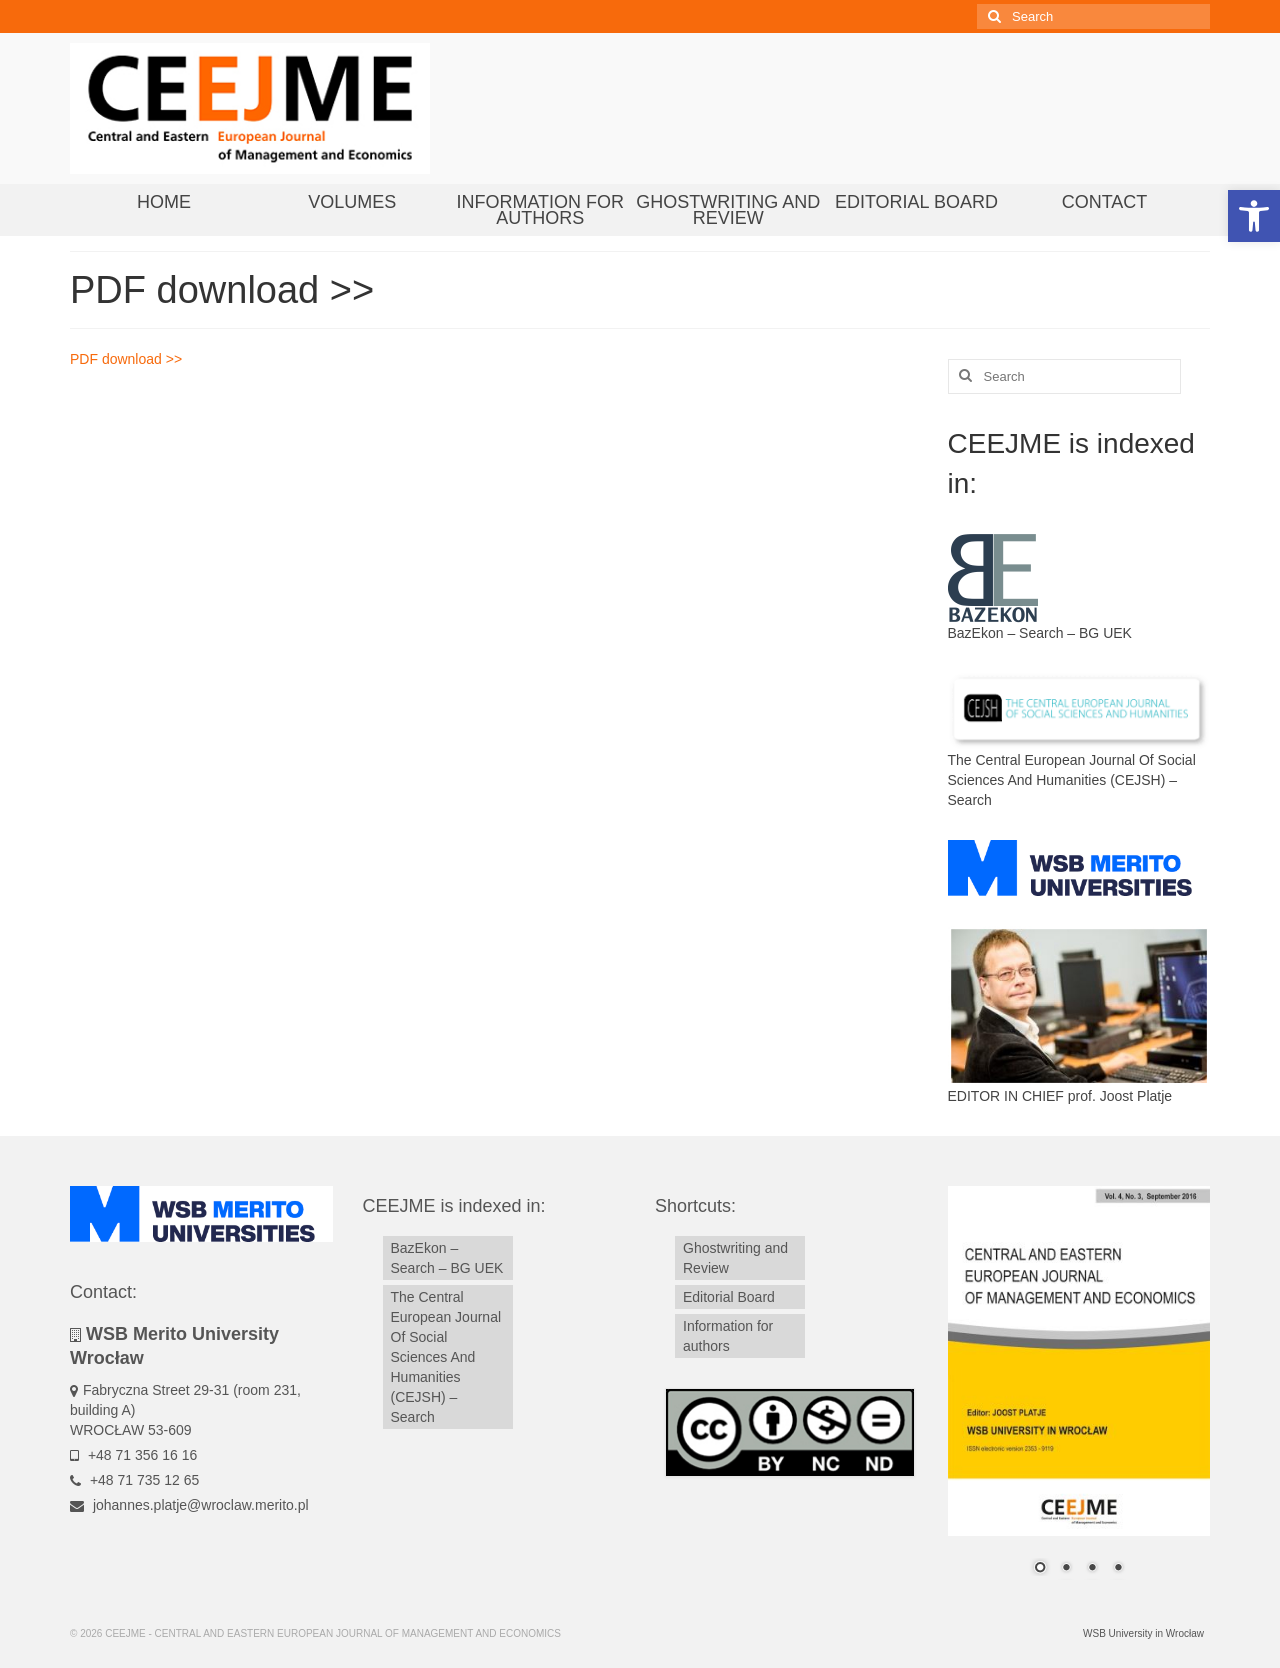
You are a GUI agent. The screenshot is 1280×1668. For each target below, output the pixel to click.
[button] (1254, 216)
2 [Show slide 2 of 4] (1066, 1569)
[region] (1079, 1393)
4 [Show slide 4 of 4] (1118, 1569)
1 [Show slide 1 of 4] (1040, 1569)
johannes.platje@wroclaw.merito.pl (189, 1505)
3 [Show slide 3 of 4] (1092, 1569)
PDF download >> (126, 359)
